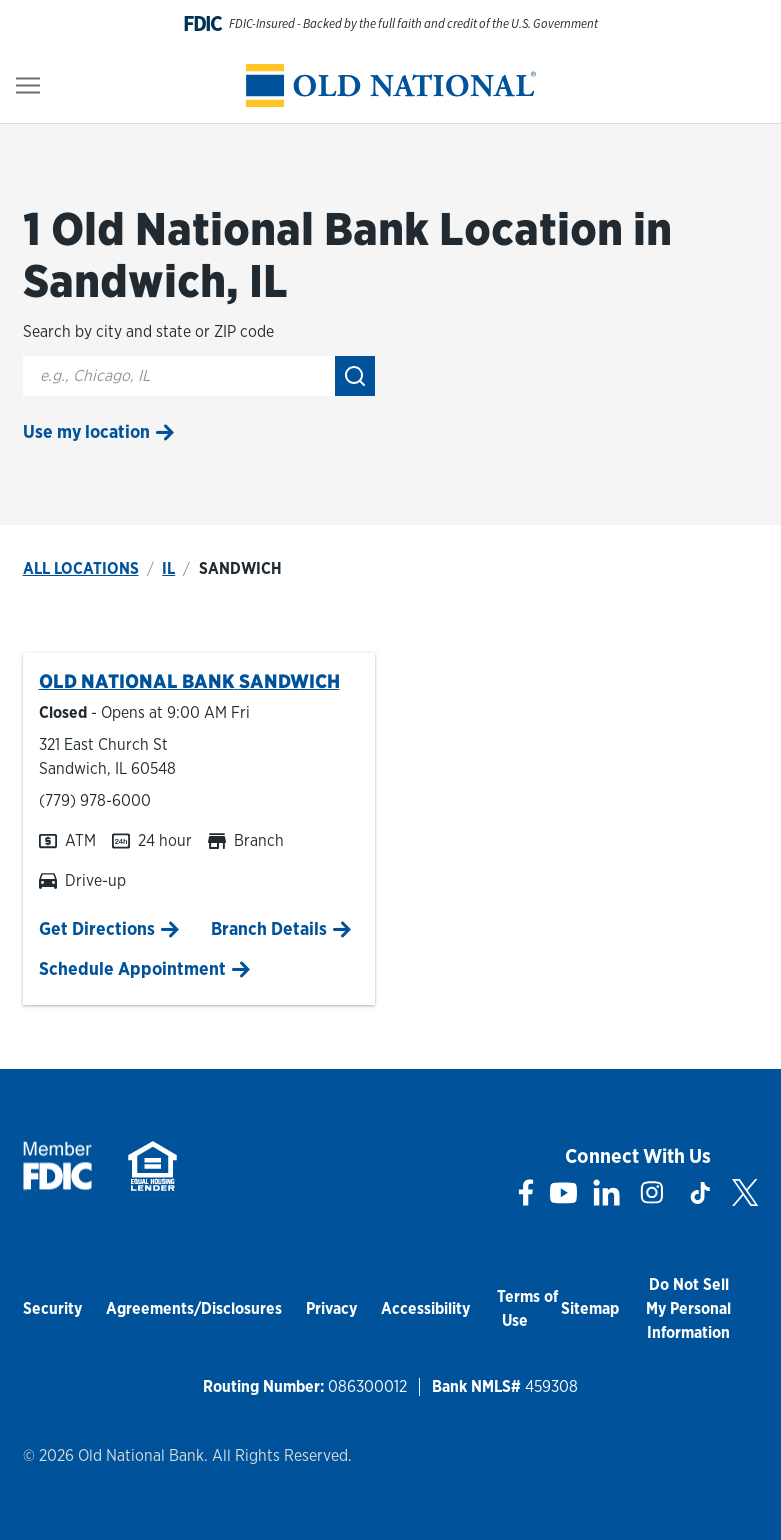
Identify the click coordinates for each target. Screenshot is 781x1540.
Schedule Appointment (132, 968)
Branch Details (269, 928)
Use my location (86, 431)
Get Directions (97, 928)
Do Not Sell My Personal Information (688, 1308)
